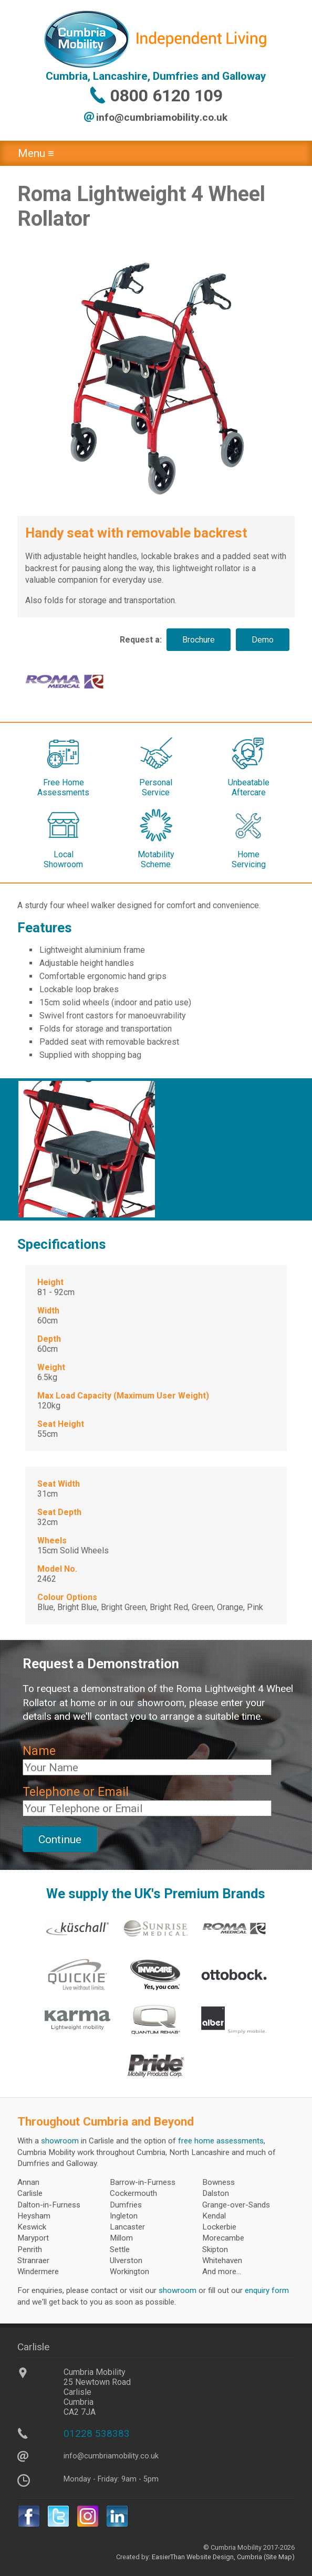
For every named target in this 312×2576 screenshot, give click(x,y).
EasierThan (168, 2557)
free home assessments (221, 2141)
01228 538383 (97, 2433)
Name (39, 1751)
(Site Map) (278, 2557)
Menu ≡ (36, 153)
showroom (60, 2141)
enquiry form (267, 2290)
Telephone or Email (76, 1792)
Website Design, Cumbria (224, 2557)
